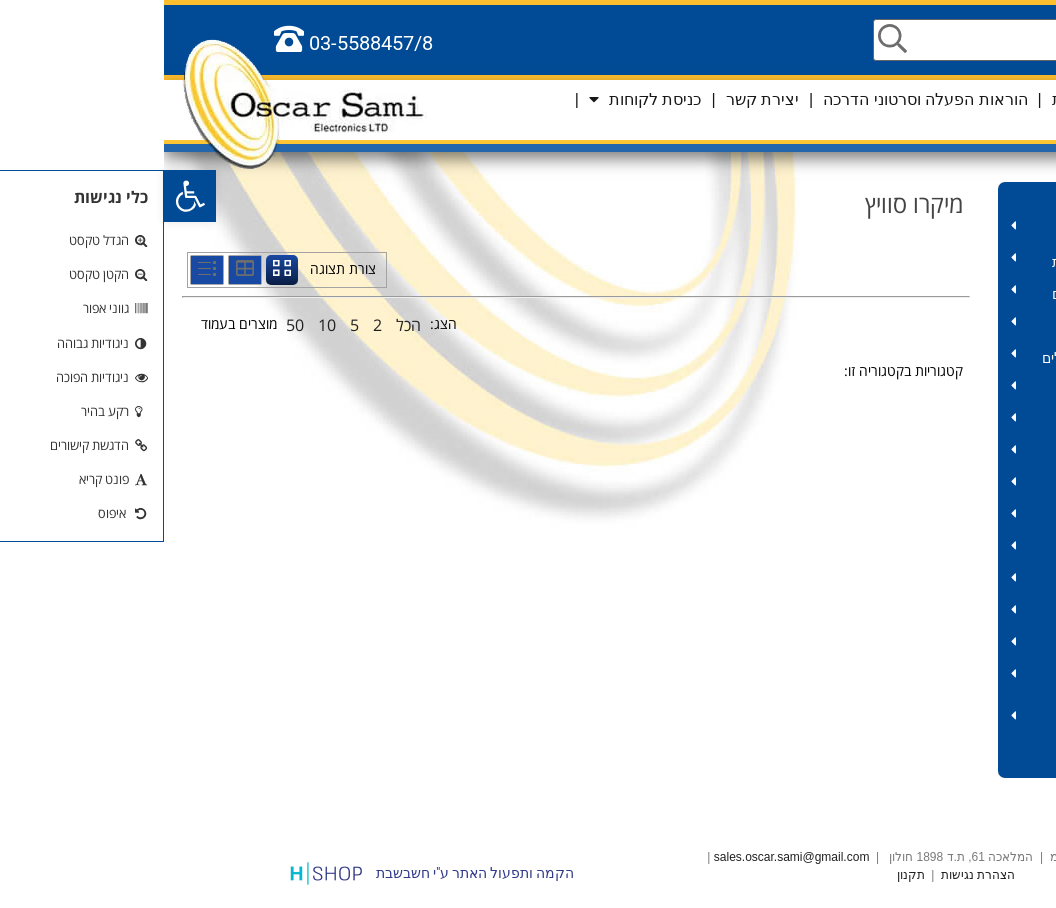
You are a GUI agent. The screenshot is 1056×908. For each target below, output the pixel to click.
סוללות (937, 550)
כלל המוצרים (1002, 762)
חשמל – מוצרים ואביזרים (937, 390)
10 (163, 325)
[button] (26, 196)
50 (131, 325)
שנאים (937, 454)
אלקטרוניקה (937, 646)
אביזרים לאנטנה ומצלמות (937, 262)
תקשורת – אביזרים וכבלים (937, 294)
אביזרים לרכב (937, 678)
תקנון (747, 875)
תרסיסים (937, 518)
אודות (907, 99)
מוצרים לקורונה (993, 198)
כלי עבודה (937, 486)
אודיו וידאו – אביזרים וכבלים (937, 358)
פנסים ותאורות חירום (937, 582)
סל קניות (981, 120)
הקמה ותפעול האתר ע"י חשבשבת (311, 873)
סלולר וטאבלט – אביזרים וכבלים (937, 720)
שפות (1028, 99)
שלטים (937, 614)
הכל (244, 325)
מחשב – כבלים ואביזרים (937, 326)
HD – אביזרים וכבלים (937, 230)
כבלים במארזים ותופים (937, 422)
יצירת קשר (598, 99)
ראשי (968, 99)
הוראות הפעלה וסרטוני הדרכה (761, 99)
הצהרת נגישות (814, 875)
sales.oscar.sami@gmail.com (628, 857)
